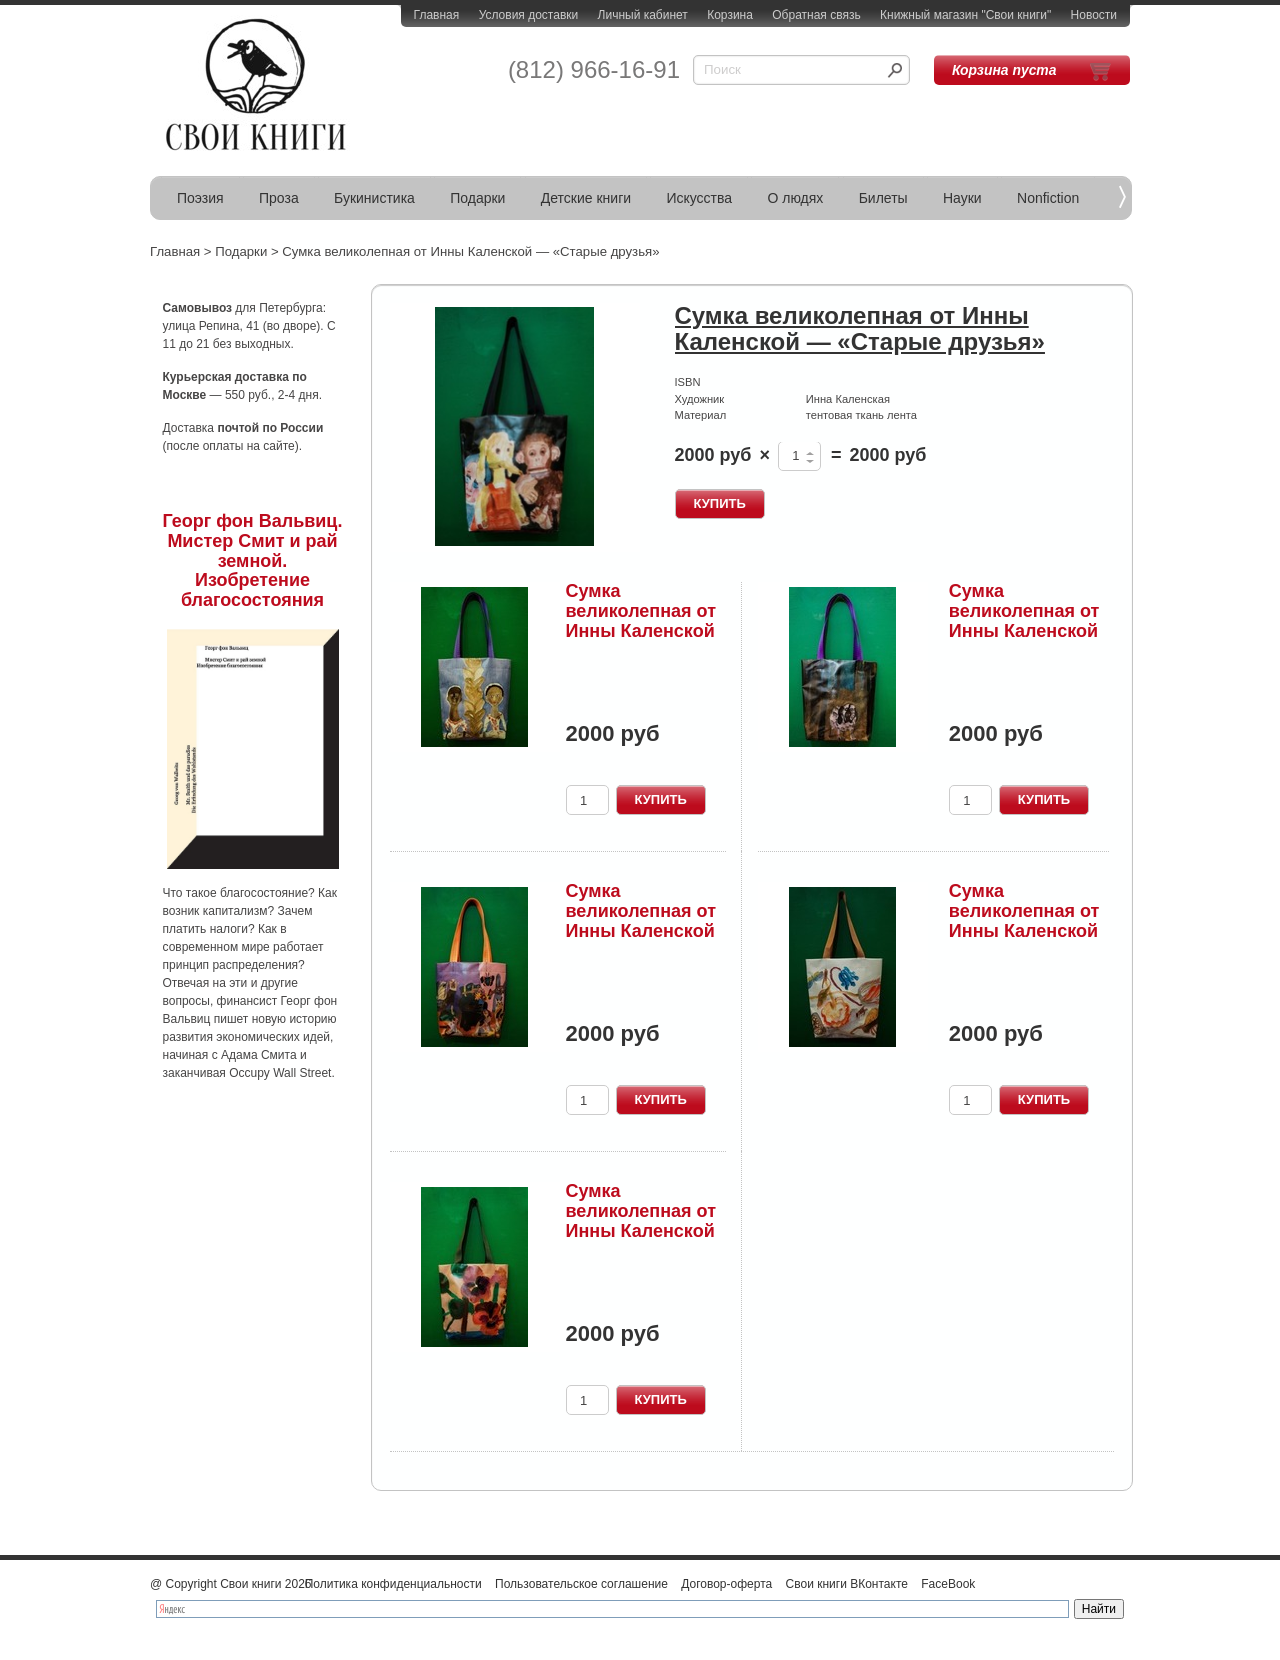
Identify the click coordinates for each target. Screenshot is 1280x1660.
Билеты (883, 198)
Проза (279, 198)
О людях (795, 198)
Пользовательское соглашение (581, 1584)
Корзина (730, 15)
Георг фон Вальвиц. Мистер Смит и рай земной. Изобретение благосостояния (253, 560)
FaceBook (948, 1584)
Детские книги (586, 198)
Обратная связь (816, 15)
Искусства (699, 198)
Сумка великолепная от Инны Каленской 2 (641, 620)
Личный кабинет (643, 15)
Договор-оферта (726, 1584)
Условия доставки (529, 15)
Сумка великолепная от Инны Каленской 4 (641, 920)
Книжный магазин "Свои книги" (965, 15)
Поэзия (200, 198)
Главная (437, 15)
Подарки (477, 198)
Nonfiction (1048, 198)
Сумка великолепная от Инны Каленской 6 (641, 1220)
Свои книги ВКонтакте (847, 1584)
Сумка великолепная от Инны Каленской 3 (1024, 620)
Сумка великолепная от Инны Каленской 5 (1024, 920)
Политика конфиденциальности (393, 1584)
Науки (962, 198)
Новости (1094, 15)
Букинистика (374, 198)
